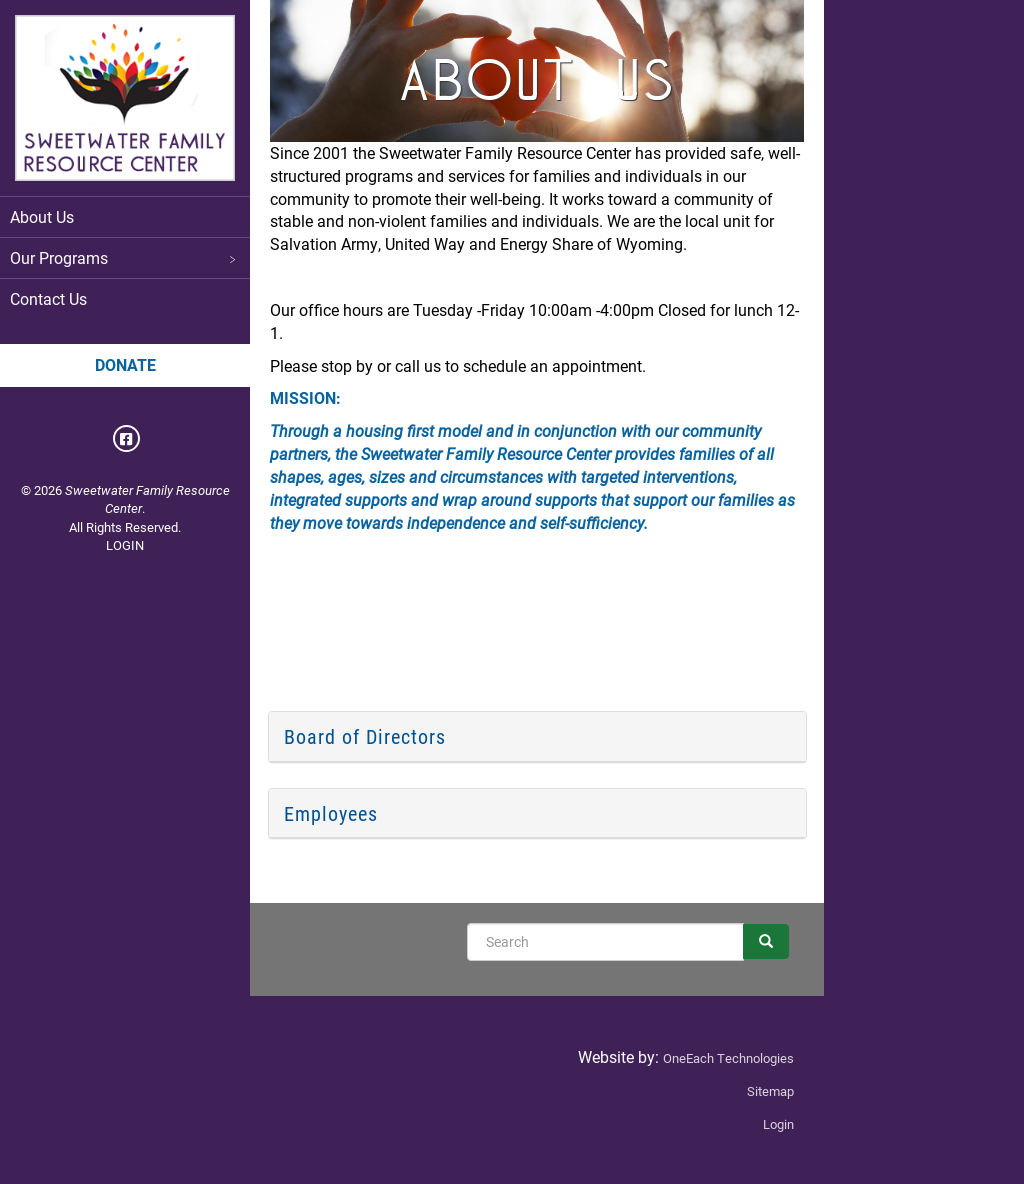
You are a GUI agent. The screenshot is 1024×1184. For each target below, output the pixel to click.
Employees (331, 813)
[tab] (537, 737)
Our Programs (125, 257)
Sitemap (770, 1091)
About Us (42, 216)
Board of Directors (365, 736)
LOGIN (125, 545)
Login (778, 1124)
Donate (125, 364)
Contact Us (48, 298)
